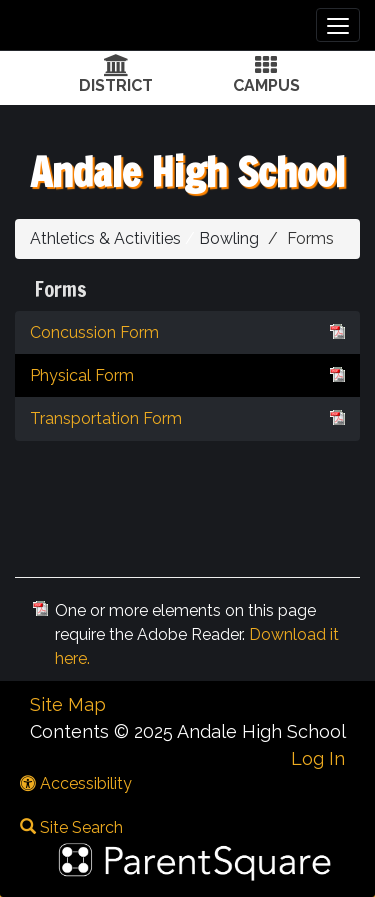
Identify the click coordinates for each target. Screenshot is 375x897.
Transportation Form (187, 417)
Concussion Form (187, 331)
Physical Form (187, 374)
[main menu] (338, 25)
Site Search (71, 827)
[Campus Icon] (266, 67)
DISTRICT (116, 85)
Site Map (68, 704)
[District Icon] (116, 67)
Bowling (229, 238)
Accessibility (76, 783)
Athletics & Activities (105, 238)
